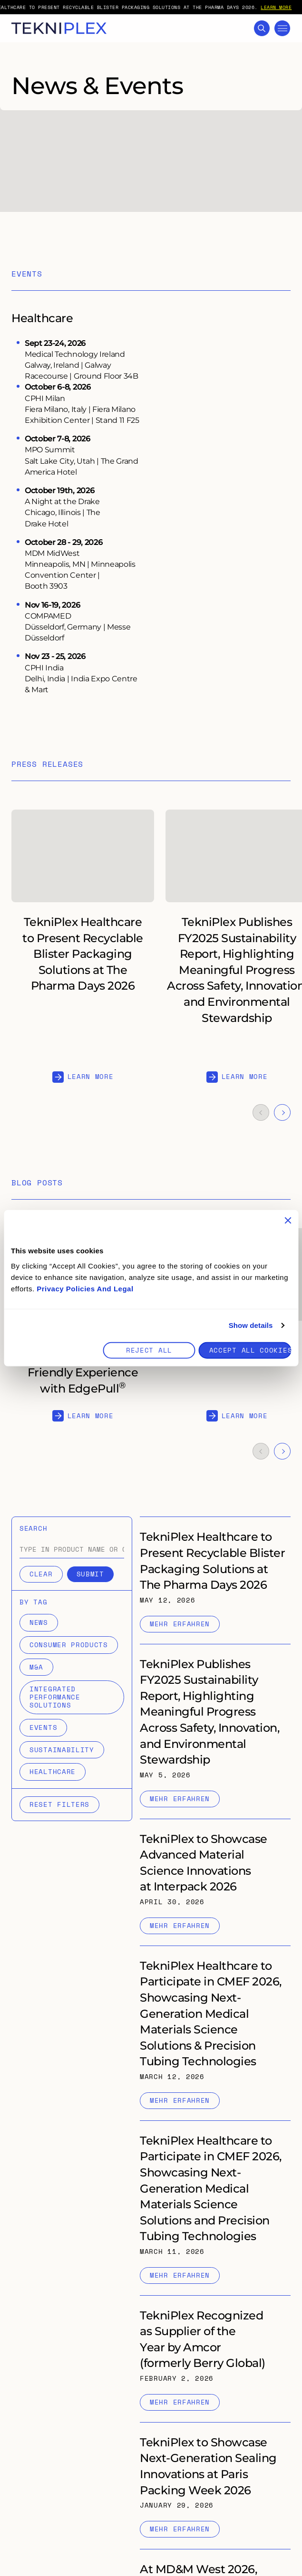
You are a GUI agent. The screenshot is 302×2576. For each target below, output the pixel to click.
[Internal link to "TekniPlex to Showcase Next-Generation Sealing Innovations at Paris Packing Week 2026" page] (215, 2486)
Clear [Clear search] (41, 1573)
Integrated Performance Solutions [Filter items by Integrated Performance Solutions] (54, 1696)
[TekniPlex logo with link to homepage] (59, 28)
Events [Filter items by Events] (43, 1727)
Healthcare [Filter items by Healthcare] (52, 1771)
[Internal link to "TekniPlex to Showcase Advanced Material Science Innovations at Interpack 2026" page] (215, 1882)
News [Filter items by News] (38, 1622)
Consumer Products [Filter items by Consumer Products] (68, 1644)
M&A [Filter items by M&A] (36, 1666)
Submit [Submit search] (90, 1573)
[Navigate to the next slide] (282, 1112)
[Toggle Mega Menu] (282, 28)
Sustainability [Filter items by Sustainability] (61, 1749)
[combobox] (85, 1549)
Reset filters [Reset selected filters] (59, 1804)
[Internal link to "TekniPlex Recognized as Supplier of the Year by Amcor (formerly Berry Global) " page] (215, 2359)
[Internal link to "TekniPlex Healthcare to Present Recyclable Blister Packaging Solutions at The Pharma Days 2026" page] (215, 1580)
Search (33, 1529)
